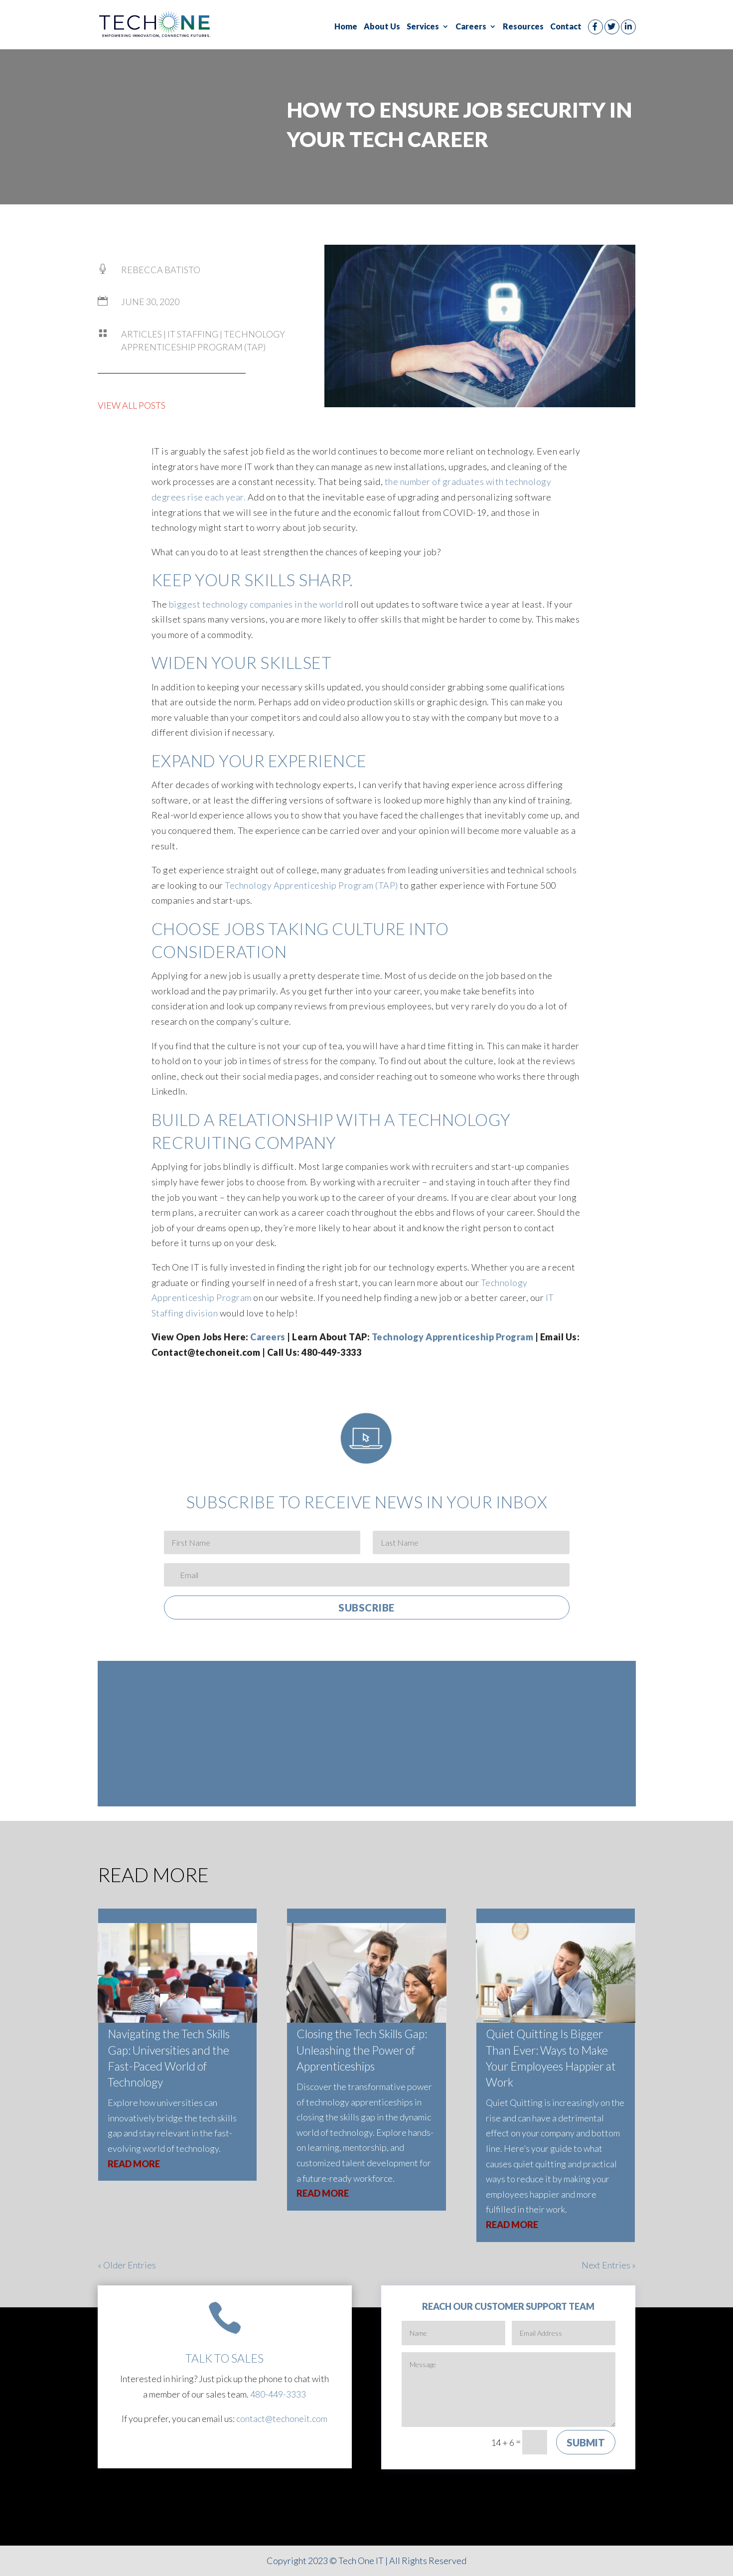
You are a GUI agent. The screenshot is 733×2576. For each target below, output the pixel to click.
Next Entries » (609, 2264)
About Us (382, 27)
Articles (141, 333)
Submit (586, 2442)
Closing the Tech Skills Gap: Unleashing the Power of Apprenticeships (361, 2050)
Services (423, 27)
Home (345, 27)
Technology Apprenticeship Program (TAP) (391, 1742)
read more (134, 2163)
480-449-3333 (278, 2394)
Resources (523, 27)
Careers (470, 27)
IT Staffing (192, 333)
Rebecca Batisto (160, 269)
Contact (566, 27)
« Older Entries (127, 2264)
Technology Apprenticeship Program (453, 1336)
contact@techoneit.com (281, 2418)
